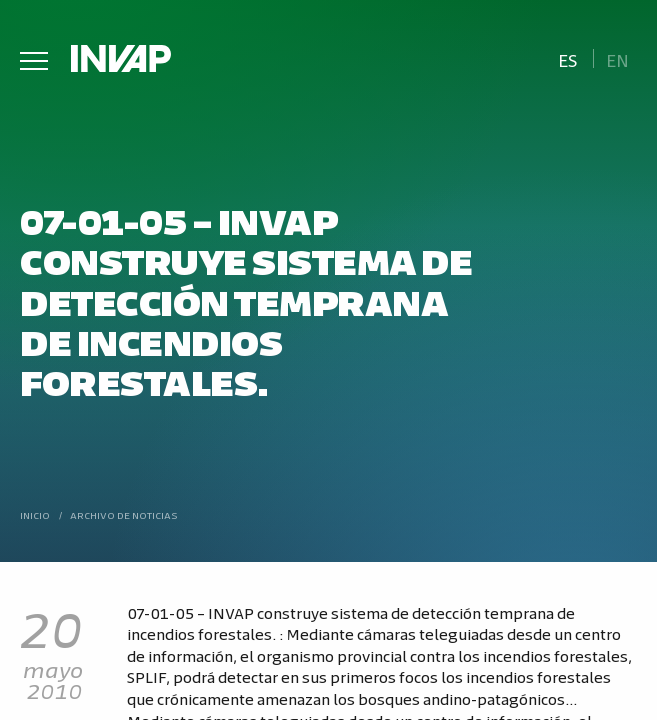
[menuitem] (567, 58)
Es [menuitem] (568, 59)
